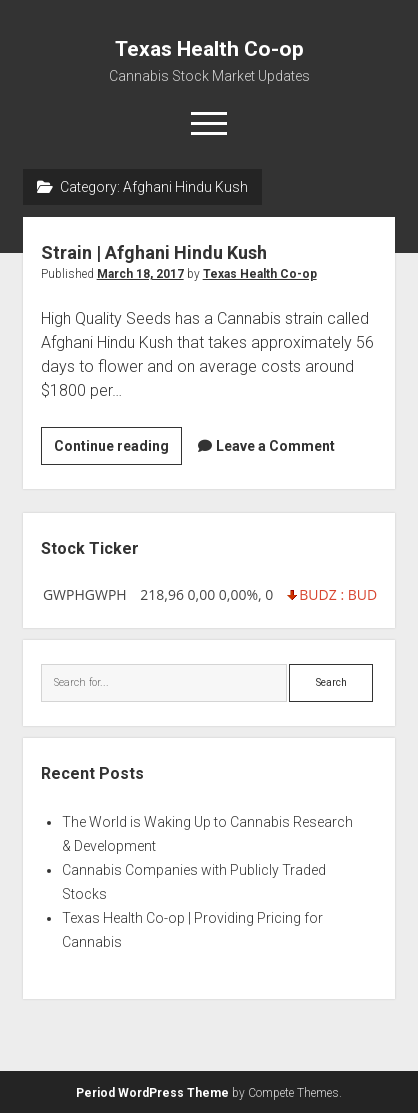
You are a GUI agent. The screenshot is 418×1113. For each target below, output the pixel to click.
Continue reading (118, 449)
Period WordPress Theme (152, 1093)
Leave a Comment (275, 446)
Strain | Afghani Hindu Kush (154, 252)
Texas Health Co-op (209, 49)
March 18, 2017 (140, 274)
